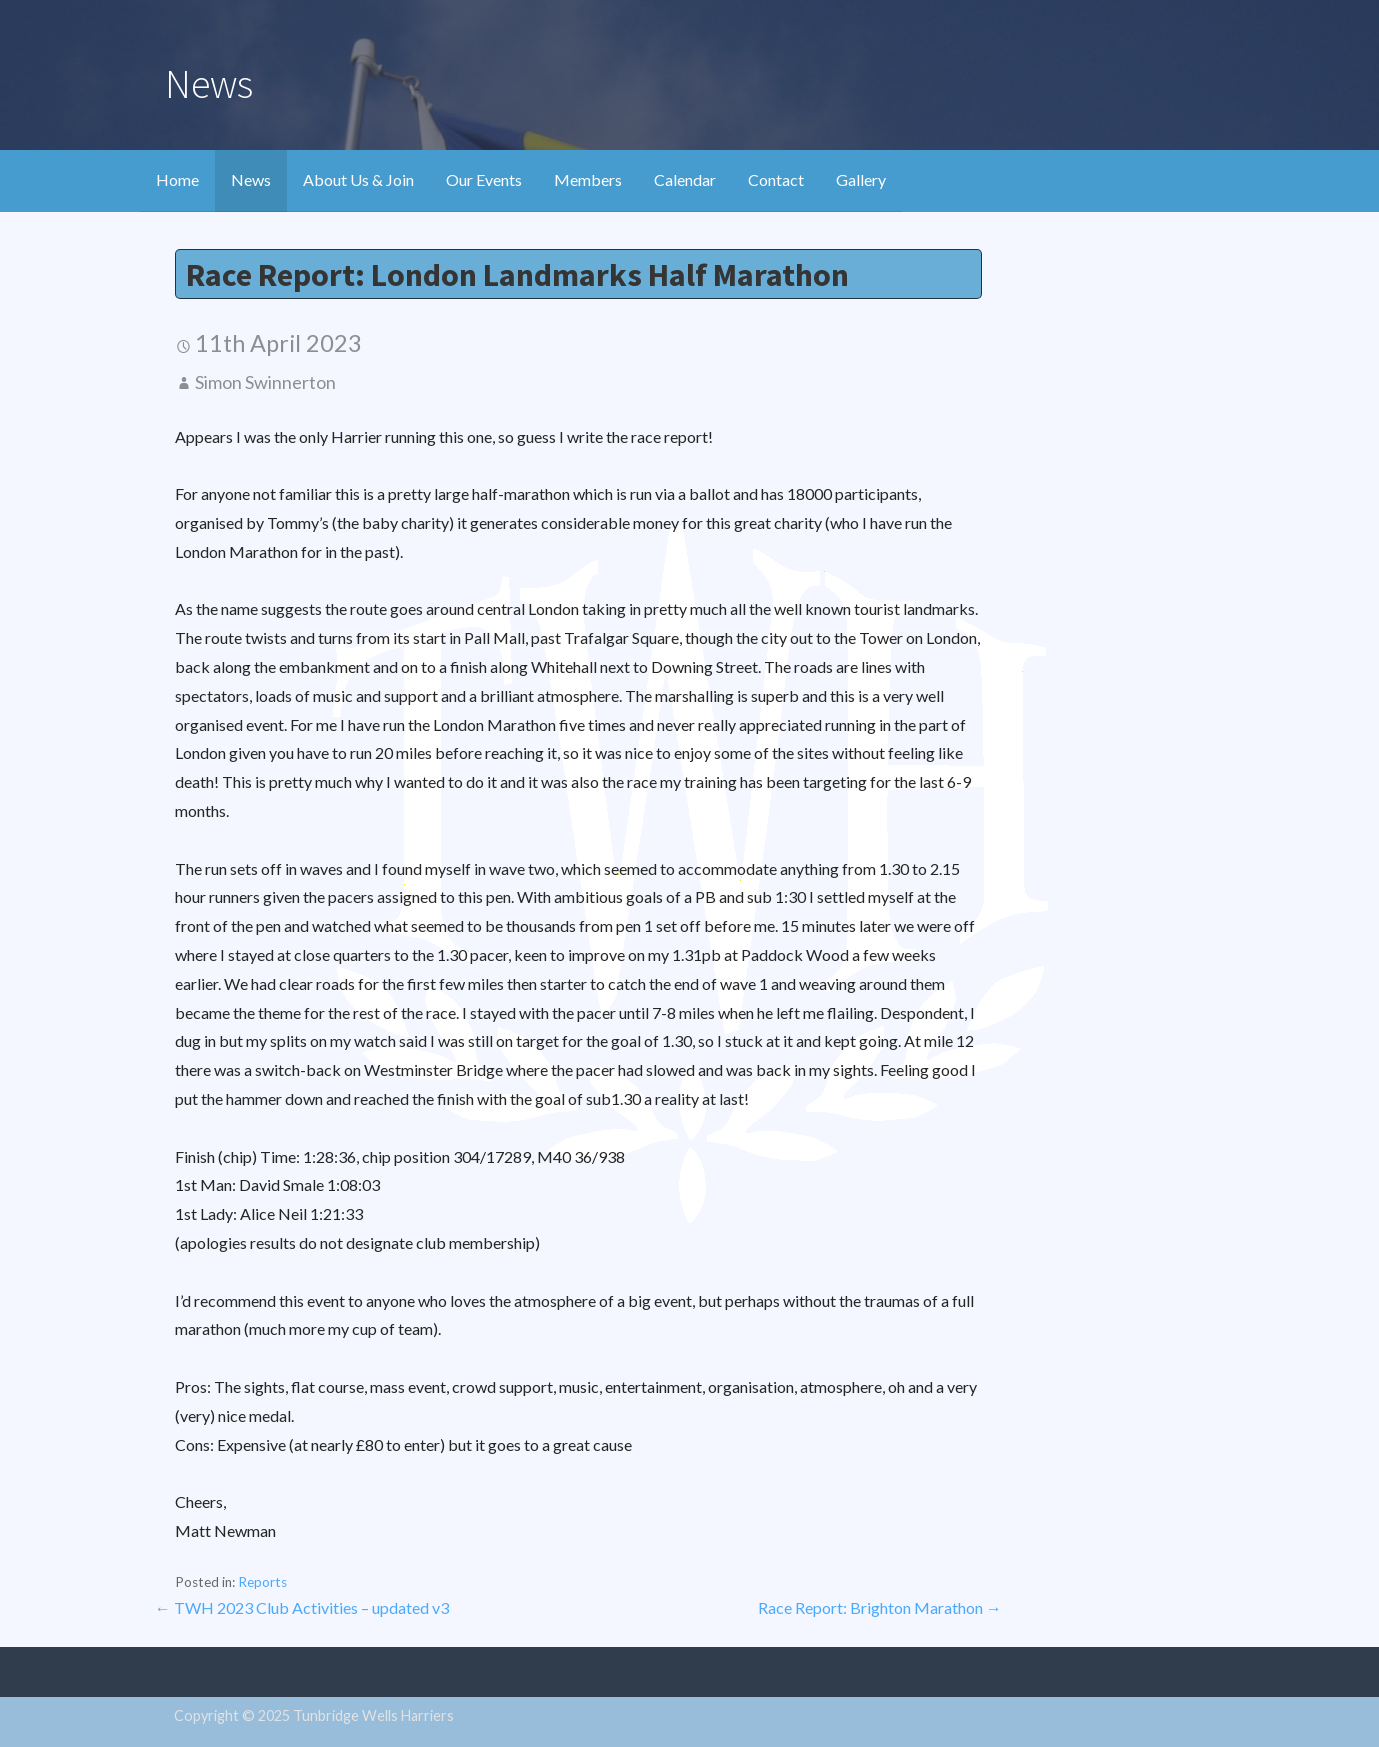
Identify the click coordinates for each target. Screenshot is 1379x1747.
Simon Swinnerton (265, 382)
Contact (776, 179)
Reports (262, 1582)
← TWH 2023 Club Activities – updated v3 (302, 1607)
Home (177, 179)
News (251, 179)
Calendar (685, 179)
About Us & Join (358, 179)
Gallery (861, 179)
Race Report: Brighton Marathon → (880, 1607)
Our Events (484, 179)
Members (588, 179)
